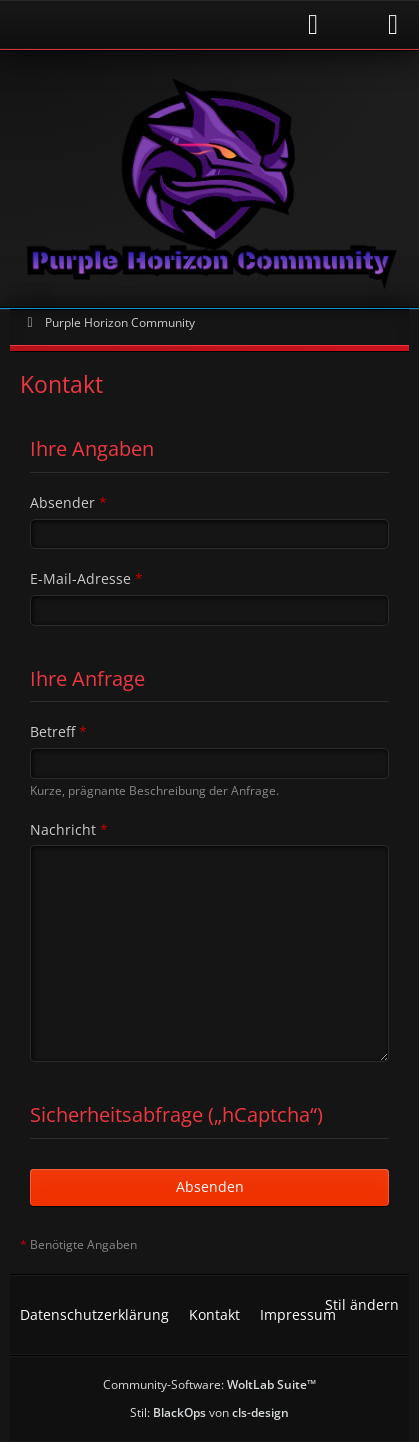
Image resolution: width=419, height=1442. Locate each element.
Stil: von (209, 1412)
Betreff (52, 731)
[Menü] (393, 25)
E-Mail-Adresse (80, 578)
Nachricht (63, 829)
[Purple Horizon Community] (209, 179)
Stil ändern (362, 1304)
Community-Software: (209, 1384)
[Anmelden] (174, 24)
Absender (62, 502)
